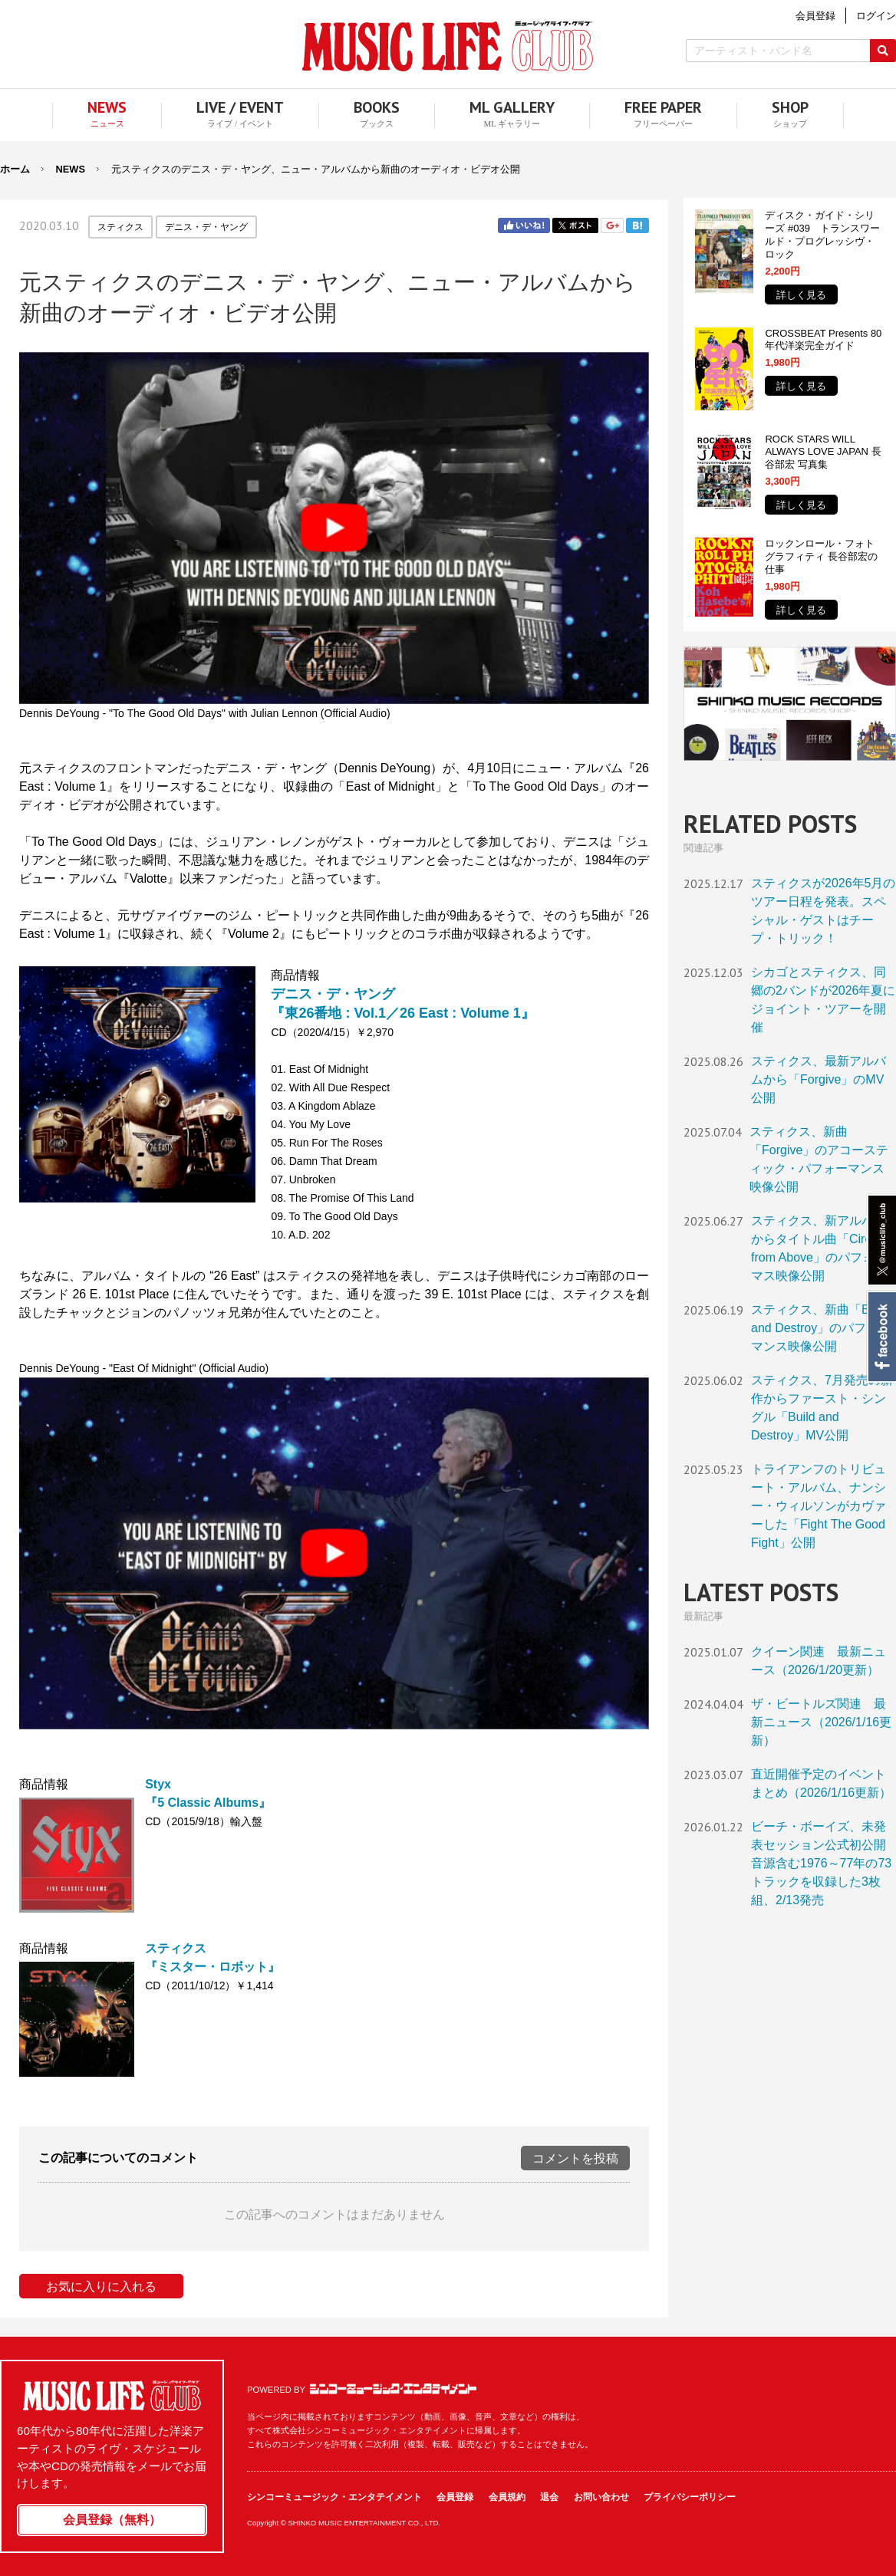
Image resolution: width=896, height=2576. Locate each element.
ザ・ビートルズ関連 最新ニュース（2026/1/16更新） (821, 1722)
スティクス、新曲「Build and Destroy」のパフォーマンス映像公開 (821, 1328)
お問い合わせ (601, 2497)
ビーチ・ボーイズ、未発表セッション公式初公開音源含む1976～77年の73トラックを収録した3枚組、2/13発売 (821, 1863)
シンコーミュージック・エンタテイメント (393, 2389)
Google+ (612, 225)
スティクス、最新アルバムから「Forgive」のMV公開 (818, 1079)
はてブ (637, 225)
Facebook (881, 1336)
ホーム (15, 169)
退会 (549, 2497)
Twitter (575, 225)
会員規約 (507, 2497)
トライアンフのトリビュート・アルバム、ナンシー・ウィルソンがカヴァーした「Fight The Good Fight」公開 (818, 1505)
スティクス (120, 227)
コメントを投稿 (575, 2158)
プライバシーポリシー (690, 2497)
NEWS (70, 169)
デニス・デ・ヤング (206, 227)
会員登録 (454, 2497)
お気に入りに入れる (101, 2286)
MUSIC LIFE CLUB (448, 46)
